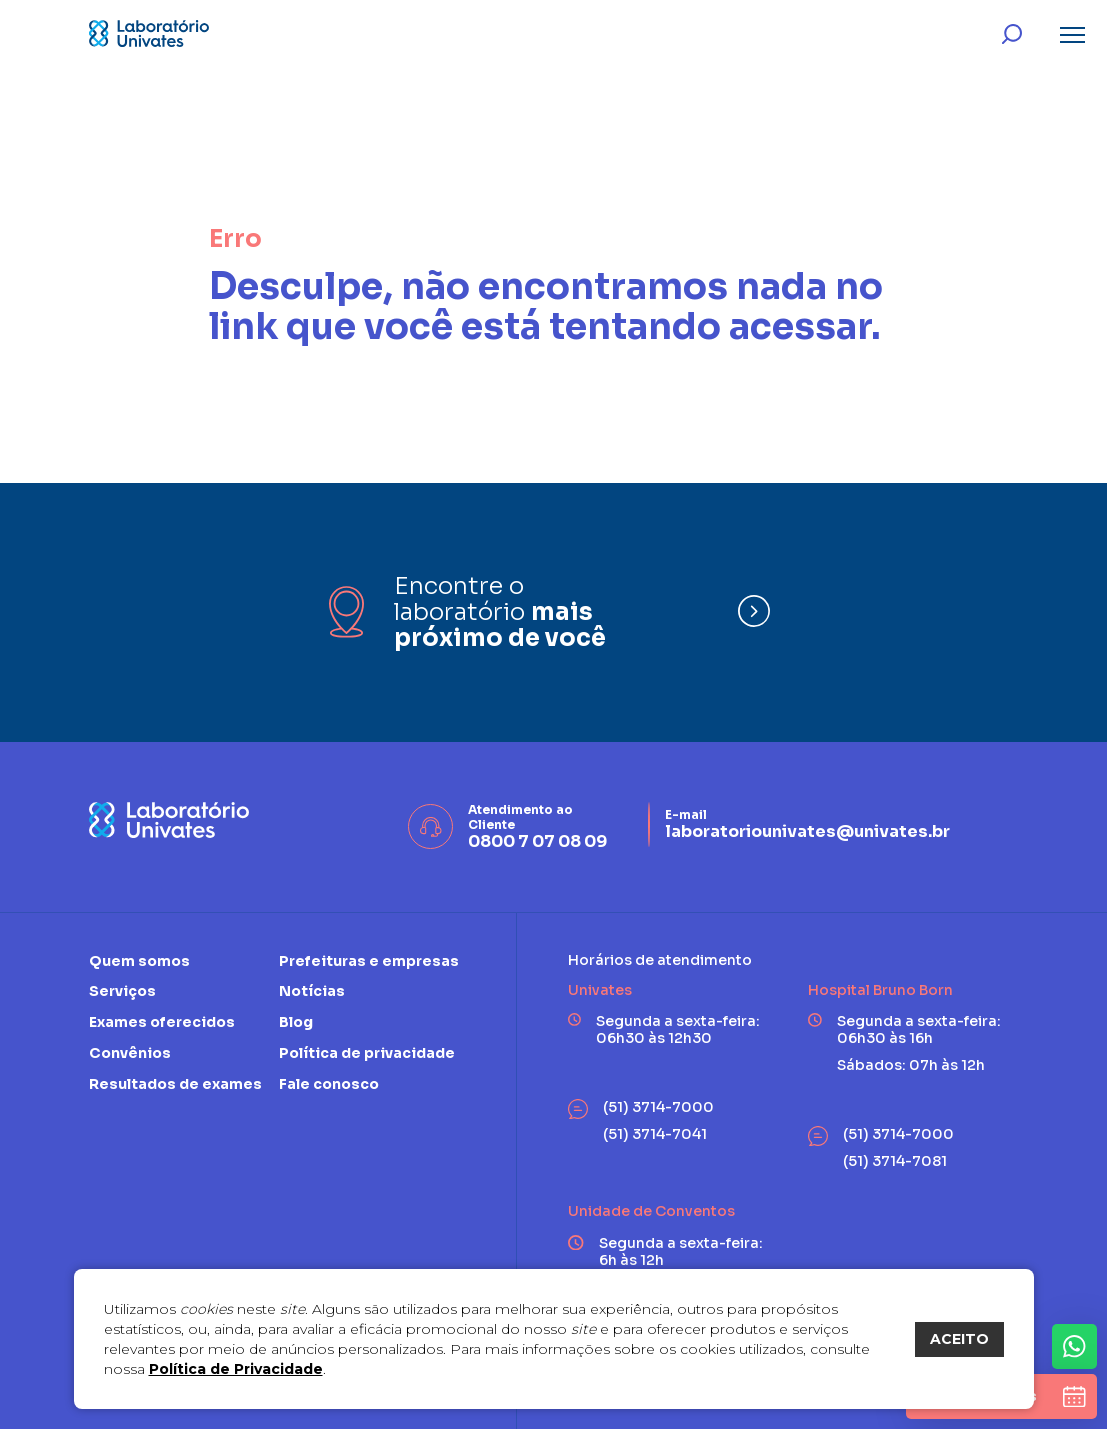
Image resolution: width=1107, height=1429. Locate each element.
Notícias (312, 991)
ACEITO (959, 1339)
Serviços (122, 991)
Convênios (130, 1053)
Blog (296, 1022)
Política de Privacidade (236, 1369)
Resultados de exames (175, 1084)
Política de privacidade (367, 1053)
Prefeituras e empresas (369, 961)
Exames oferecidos (162, 1022)
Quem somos (139, 961)
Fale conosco (329, 1084)
